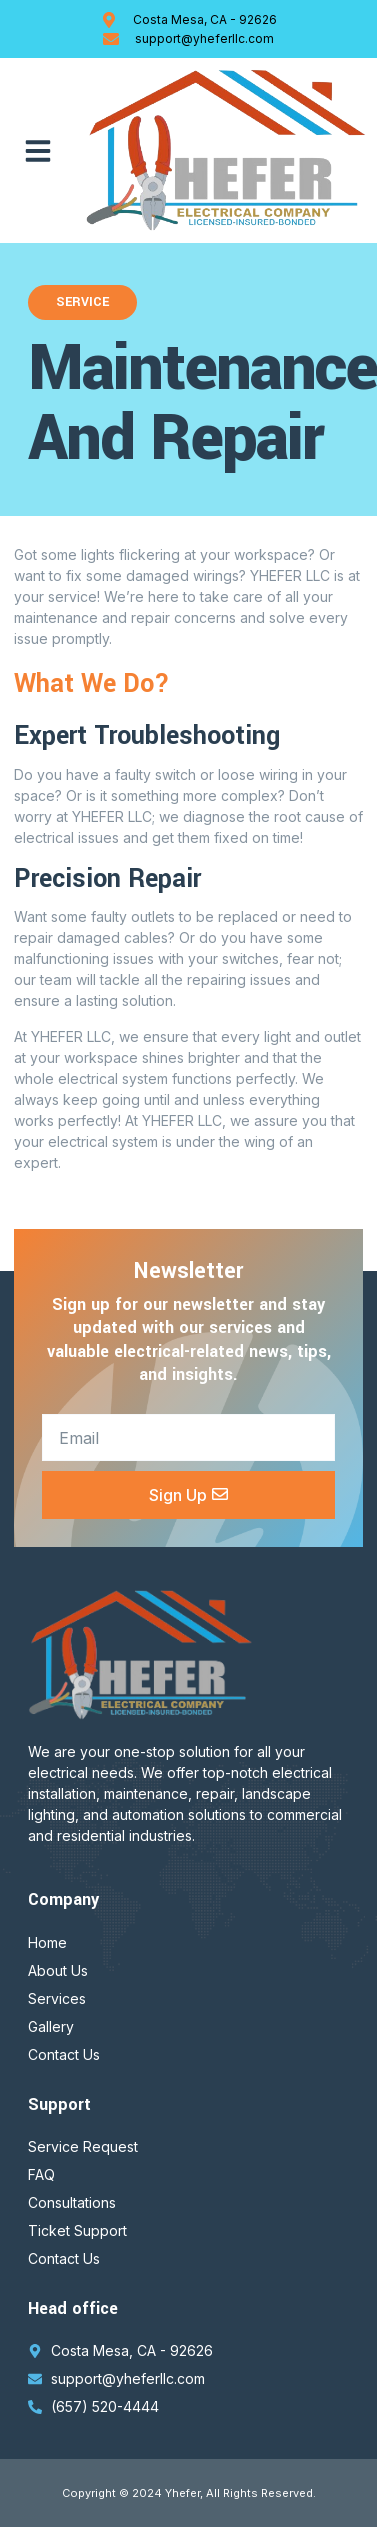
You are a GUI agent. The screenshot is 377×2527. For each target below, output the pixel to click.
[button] (38, 151)
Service (82, 302)
